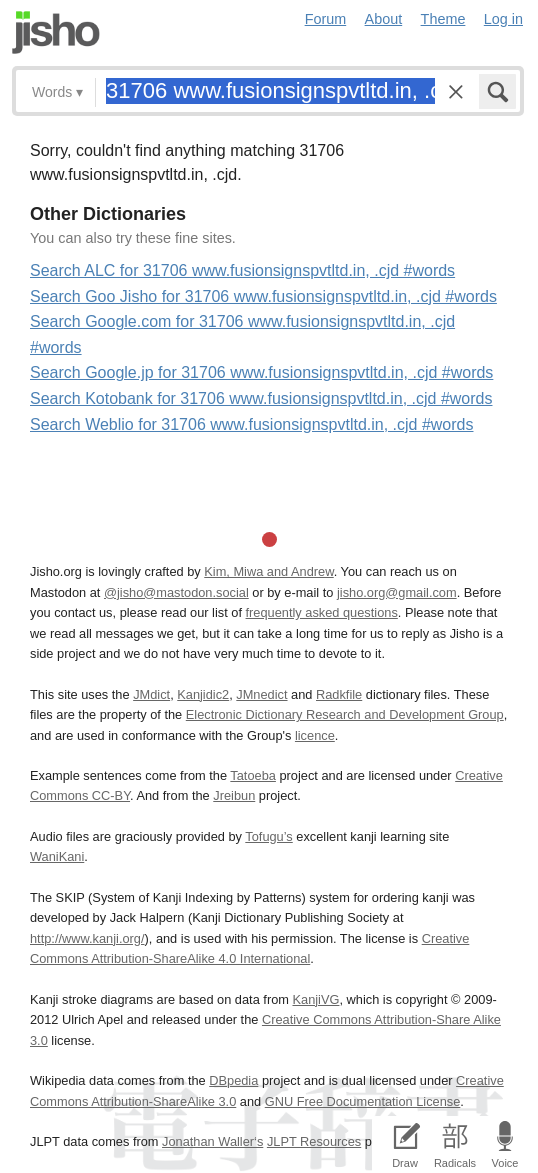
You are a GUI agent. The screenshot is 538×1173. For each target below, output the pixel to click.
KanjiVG (315, 999)
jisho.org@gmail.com (397, 592)
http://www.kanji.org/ (87, 938)
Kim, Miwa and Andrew (268, 571)
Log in (503, 19)
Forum (326, 19)
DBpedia (233, 1080)
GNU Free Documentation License (363, 1101)
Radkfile (339, 694)
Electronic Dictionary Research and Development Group (345, 714)
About (384, 19)
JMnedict (261, 694)
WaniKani (57, 856)
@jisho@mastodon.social (176, 592)
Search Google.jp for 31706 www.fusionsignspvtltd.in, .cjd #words (261, 372)
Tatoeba (253, 775)
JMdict (151, 694)
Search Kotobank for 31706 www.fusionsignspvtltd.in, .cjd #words (261, 398)
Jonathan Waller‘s (212, 1141)
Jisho (56, 32)
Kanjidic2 (203, 694)
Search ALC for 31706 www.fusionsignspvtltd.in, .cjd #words (242, 270)
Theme (443, 19)
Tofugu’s (268, 836)
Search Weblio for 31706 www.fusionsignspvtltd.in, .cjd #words (251, 424)
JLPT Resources (314, 1141)
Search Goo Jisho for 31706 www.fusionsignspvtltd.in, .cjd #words (263, 296)
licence (315, 735)
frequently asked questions (322, 612)
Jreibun (234, 795)
